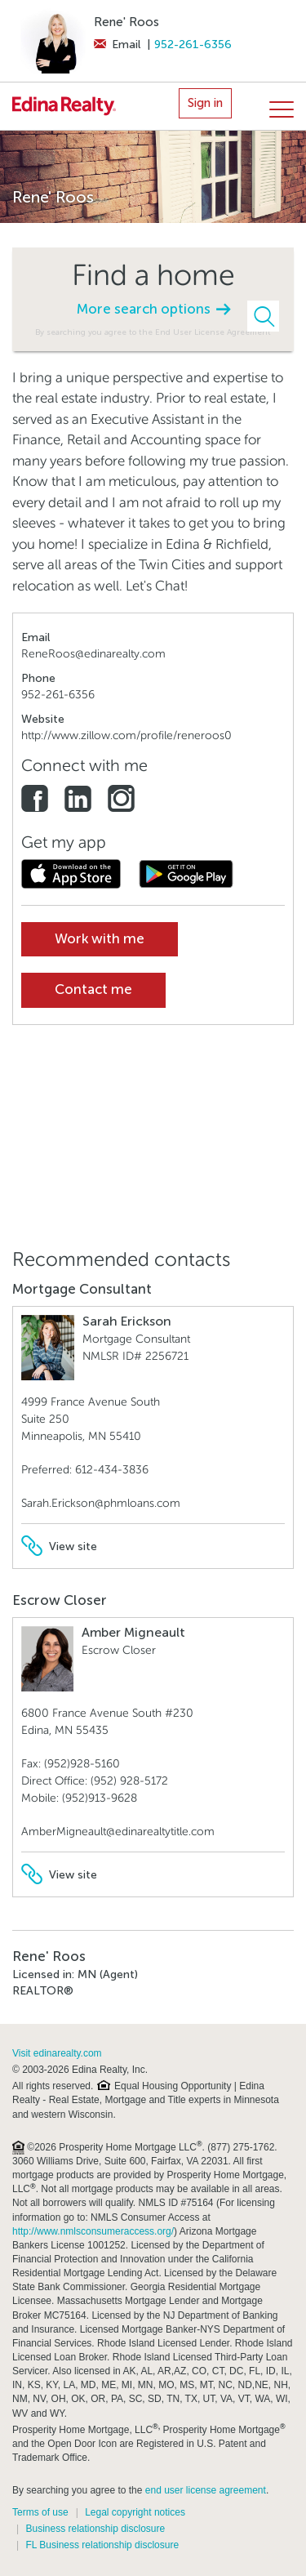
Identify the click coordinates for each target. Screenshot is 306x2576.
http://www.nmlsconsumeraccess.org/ (93, 2231)
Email (117, 44)
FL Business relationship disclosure (102, 2545)
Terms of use (40, 2512)
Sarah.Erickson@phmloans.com (100, 1503)
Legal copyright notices (135, 2512)
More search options (153, 309)
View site (59, 1546)
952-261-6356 (193, 44)
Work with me (99, 939)
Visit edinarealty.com (57, 2053)
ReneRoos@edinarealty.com (93, 654)
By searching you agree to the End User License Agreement (153, 332)
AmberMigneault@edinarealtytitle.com (118, 1831)
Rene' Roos (126, 22)
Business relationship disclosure (95, 2528)
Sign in (205, 102)
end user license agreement (205, 2490)
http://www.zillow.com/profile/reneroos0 (126, 735)
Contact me (93, 989)
